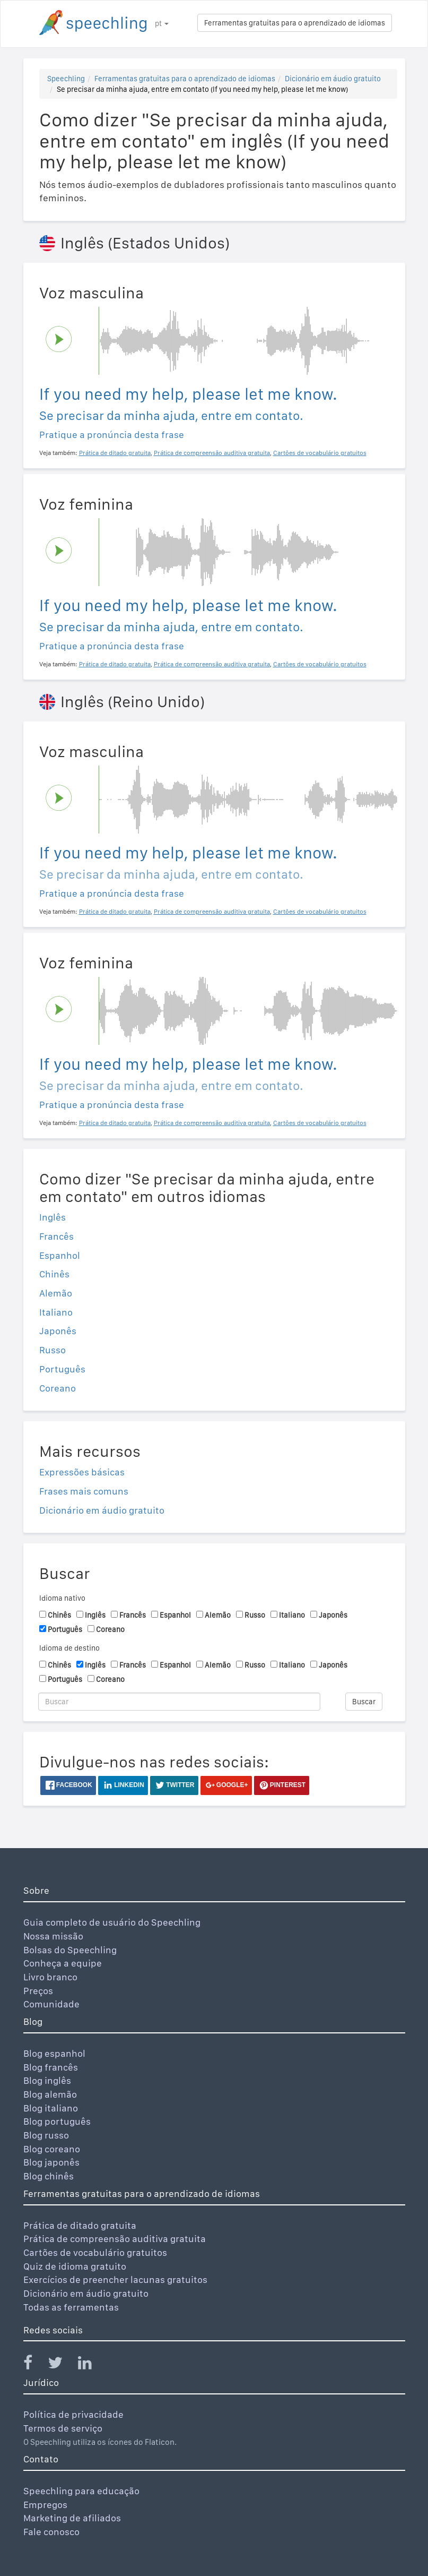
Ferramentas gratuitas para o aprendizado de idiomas (294, 23)
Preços (38, 1990)
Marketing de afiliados (72, 2517)
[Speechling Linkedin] (91, 2365)
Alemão (55, 1293)
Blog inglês (47, 2080)
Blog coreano (51, 2148)
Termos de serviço (62, 2428)
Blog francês (50, 2067)
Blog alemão (50, 2094)
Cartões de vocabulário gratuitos (95, 2252)
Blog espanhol (54, 2053)
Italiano (56, 1312)
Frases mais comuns (83, 1491)
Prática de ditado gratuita (79, 2225)
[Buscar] (179, 1702)
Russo (52, 1349)
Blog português (57, 2121)
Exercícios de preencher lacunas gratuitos (115, 2279)
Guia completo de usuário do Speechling (111, 1922)
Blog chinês (48, 2176)
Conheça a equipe (62, 1963)
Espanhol (59, 1255)
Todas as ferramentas (71, 2307)
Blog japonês (51, 2162)
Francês (56, 1236)
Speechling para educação (81, 2490)
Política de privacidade (73, 2414)
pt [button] (162, 23)
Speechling (66, 78)
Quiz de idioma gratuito (74, 2266)
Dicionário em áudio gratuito (333, 78)
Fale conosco (51, 2531)
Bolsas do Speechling (70, 1949)
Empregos (45, 2504)
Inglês (52, 1217)
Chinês (54, 1274)
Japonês (57, 1330)
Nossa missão (53, 1936)
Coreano (57, 1388)
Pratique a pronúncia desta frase (111, 434)
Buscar (363, 1701)
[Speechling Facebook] (34, 2365)
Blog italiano (50, 2108)
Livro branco (50, 1976)
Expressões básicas (82, 1472)
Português (62, 1369)
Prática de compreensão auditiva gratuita (114, 2238)
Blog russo (46, 2135)
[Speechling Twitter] (62, 2365)
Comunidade (51, 2004)
